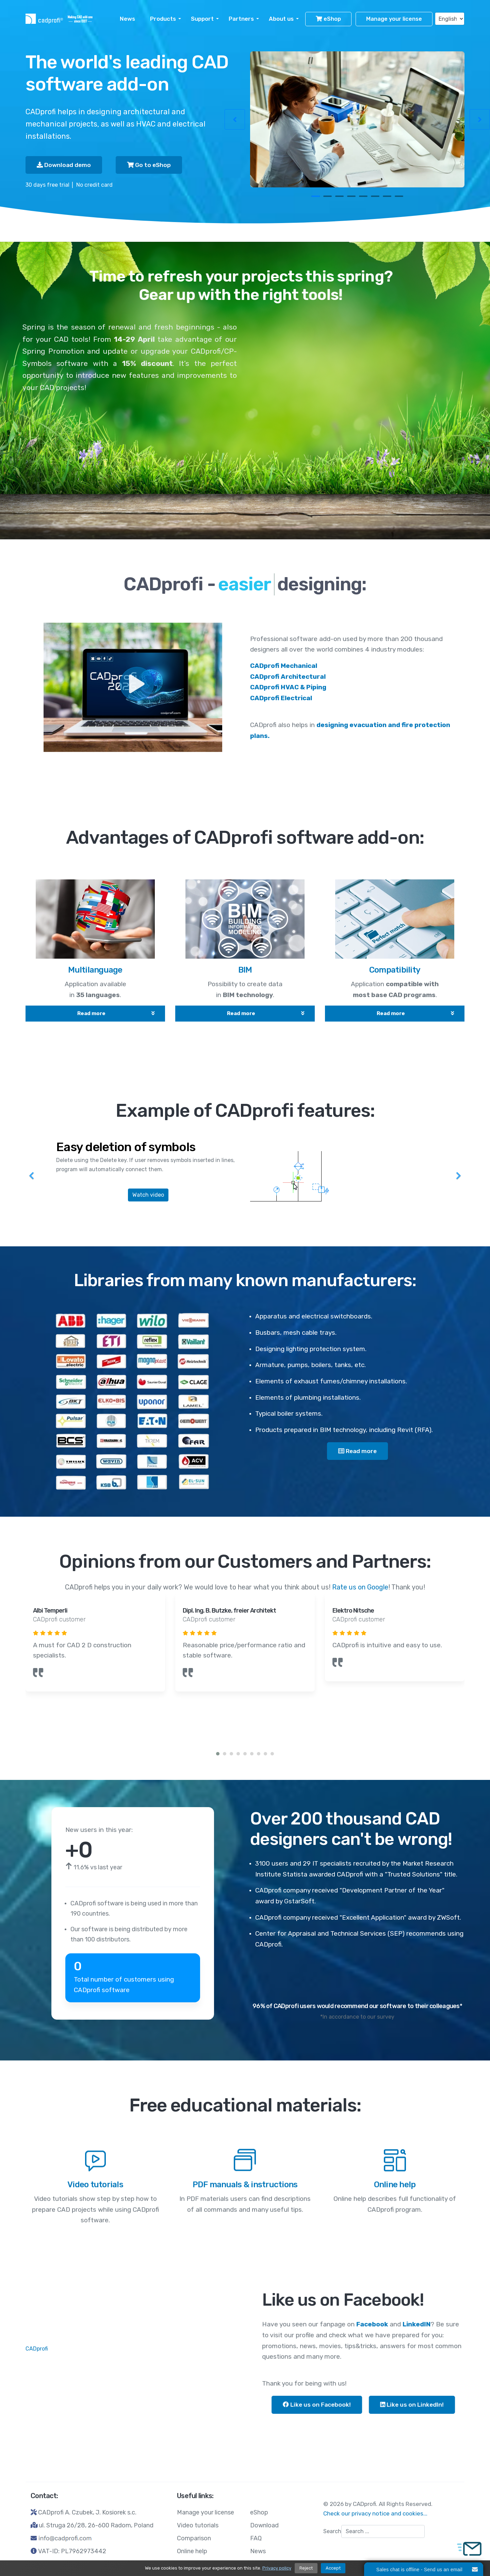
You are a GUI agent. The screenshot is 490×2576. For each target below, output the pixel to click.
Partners (241, 18)
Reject (306, 2568)
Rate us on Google (360, 1587)
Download (264, 2525)
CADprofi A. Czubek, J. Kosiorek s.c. (87, 2512)
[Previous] (32, 1171)
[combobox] (383, 2531)
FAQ (256, 2538)
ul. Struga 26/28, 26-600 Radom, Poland (96, 2525)
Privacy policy (276, 2568)
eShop (328, 19)
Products (163, 18)
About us (281, 18)
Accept (333, 2568)
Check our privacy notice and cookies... (375, 2513)
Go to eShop (149, 165)
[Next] (457, 1171)
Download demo (64, 165)
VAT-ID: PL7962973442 (72, 2551)
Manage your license (394, 19)
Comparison (194, 2538)
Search (332, 2531)
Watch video (148, 1195)
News (127, 18)
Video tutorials (197, 2525)
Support (202, 18)
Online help (192, 2551)
